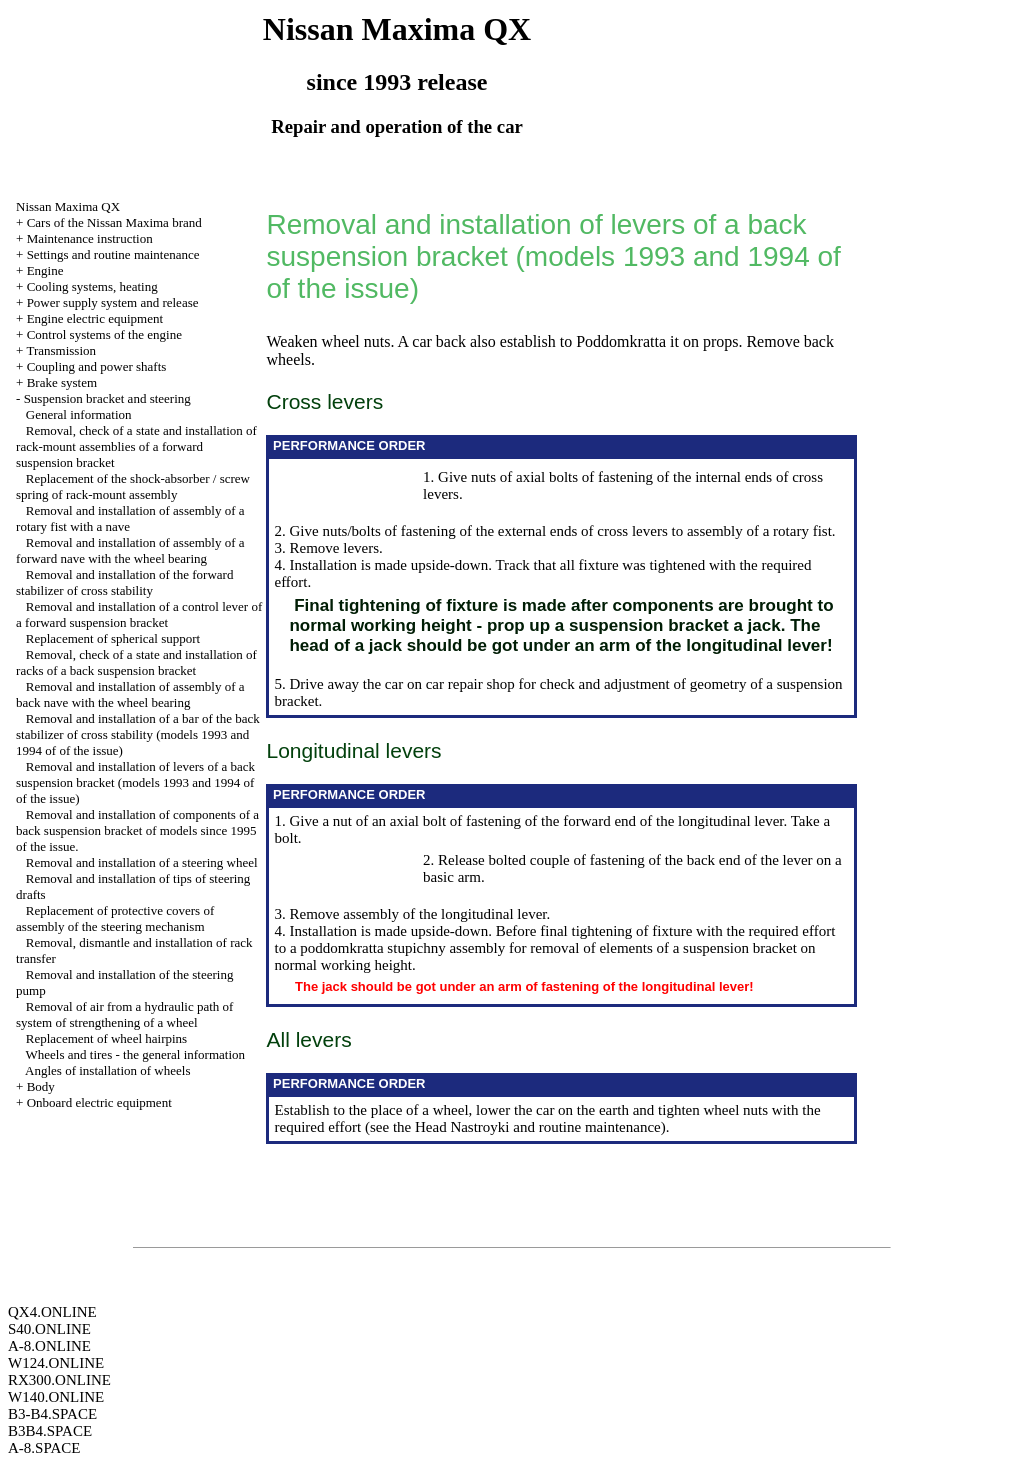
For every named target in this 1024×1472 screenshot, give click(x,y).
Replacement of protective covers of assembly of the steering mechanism (115, 918)
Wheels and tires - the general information (135, 1054)
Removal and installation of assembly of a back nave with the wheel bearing (130, 694)
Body (41, 1086)
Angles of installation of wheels (107, 1070)
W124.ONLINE (56, 1363)
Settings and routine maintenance (113, 254)
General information (79, 414)
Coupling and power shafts (97, 366)
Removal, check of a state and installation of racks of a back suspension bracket (136, 662)
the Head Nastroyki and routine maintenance (527, 1127)
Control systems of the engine (104, 334)
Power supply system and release (113, 302)
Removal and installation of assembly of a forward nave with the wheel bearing (130, 550)
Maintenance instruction (90, 238)
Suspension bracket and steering (107, 398)
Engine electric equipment (95, 318)
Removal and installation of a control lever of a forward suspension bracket (139, 614)
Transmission (61, 350)
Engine (45, 270)
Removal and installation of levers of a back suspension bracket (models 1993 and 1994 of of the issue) (135, 782)
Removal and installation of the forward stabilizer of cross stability (124, 582)
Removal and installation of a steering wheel (142, 862)
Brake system (62, 382)
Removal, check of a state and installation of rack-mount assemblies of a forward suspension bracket (136, 446)
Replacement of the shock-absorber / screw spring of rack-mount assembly (133, 486)
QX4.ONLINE (52, 1312)
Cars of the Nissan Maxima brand (114, 222)
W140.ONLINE (56, 1397)
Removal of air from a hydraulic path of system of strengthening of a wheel (124, 1014)
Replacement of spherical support (113, 638)
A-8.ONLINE (49, 1346)
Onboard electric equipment (99, 1102)
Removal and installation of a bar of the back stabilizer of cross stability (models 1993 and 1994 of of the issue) (138, 734)
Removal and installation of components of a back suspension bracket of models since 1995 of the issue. (137, 830)
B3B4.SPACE (50, 1431)
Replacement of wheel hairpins (106, 1038)
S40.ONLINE (49, 1329)
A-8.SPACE (44, 1448)
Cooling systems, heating (92, 286)
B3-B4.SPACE (52, 1414)
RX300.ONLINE (59, 1380)
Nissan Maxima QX (68, 206)
